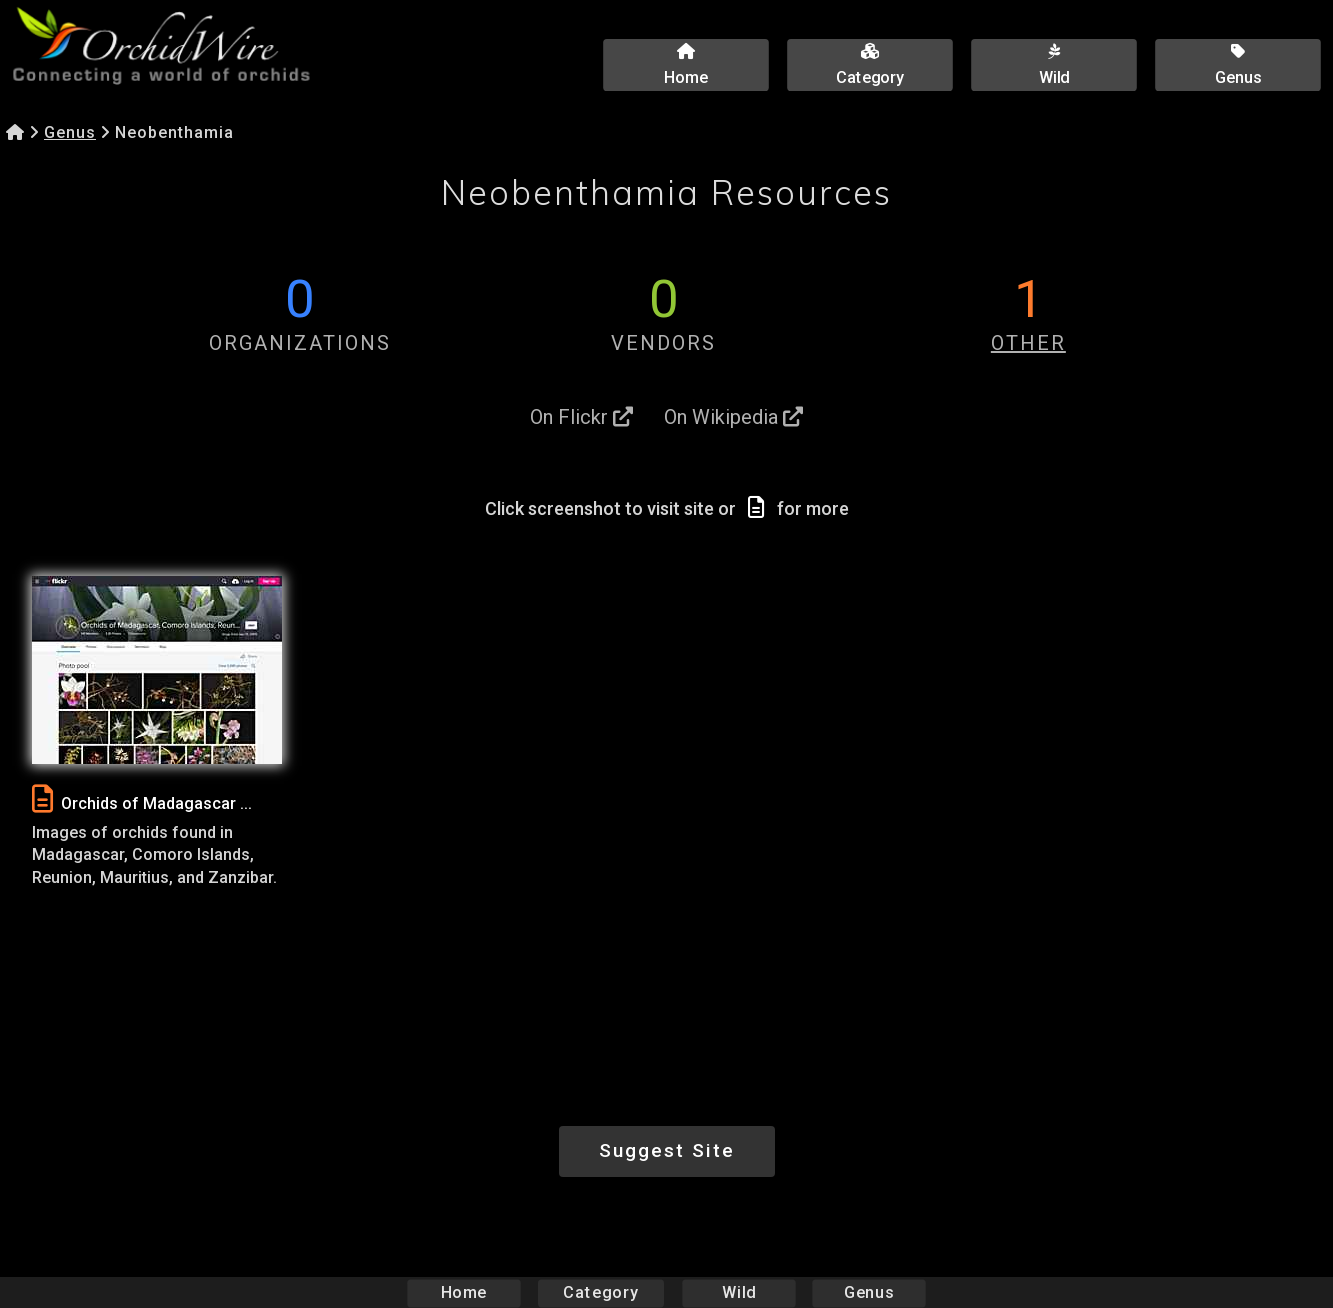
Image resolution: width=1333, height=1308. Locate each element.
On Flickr (581, 417)
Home (463, 1292)
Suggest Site (667, 1150)
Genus (70, 132)
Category (601, 1292)
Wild (739, 1292)
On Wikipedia (733, 417)
